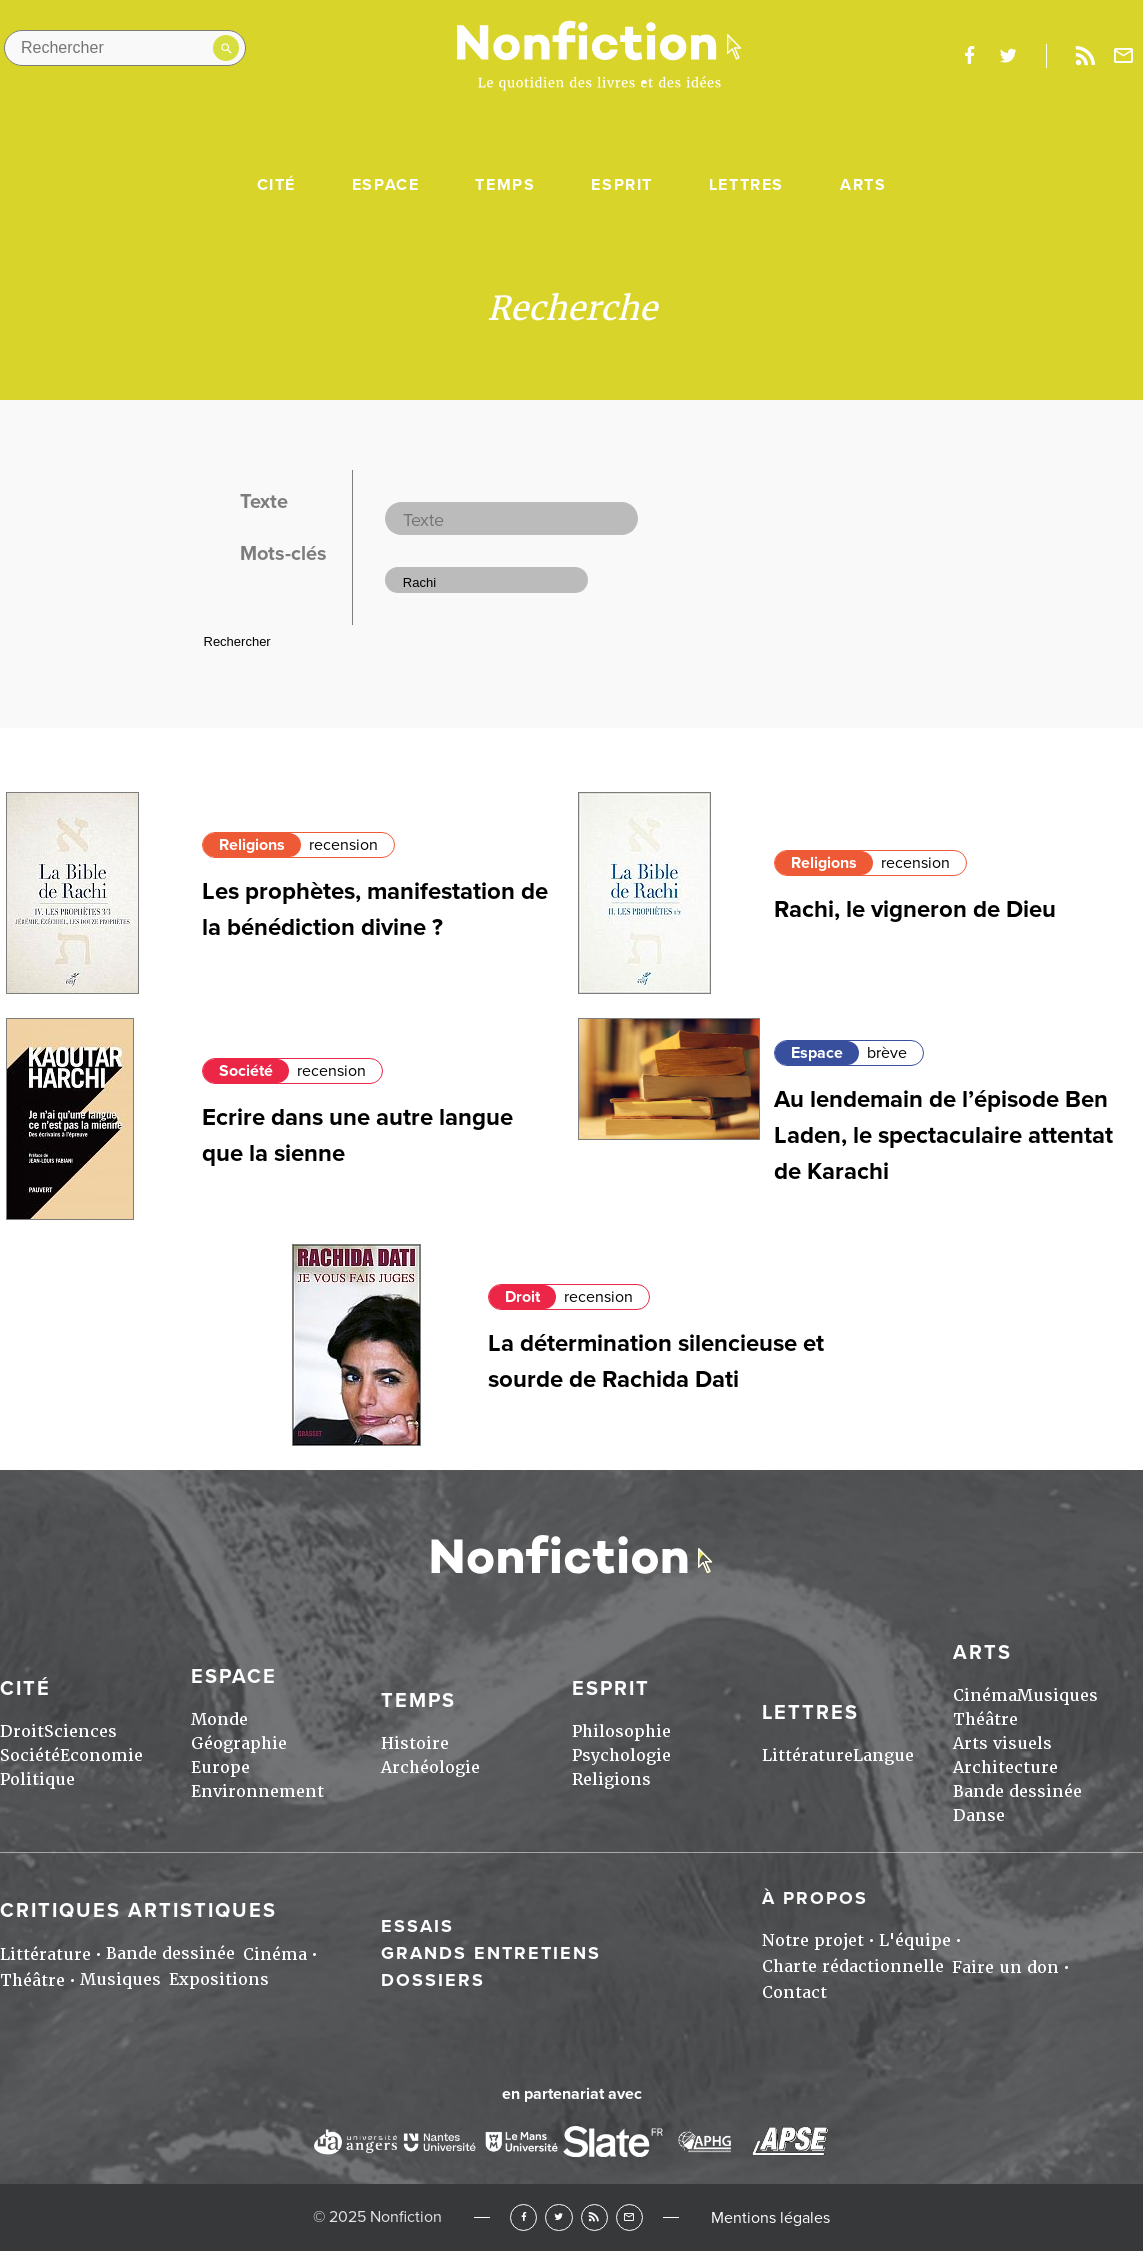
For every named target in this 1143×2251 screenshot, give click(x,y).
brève (887, 1053)
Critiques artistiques (138, 1911)
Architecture (1005, 1767)
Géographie (239, 1743)
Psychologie (621, 1755)
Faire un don (1005, 1967)
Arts (863, 185)
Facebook (523, 2217)
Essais (417, 1926)
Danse (979, 1815)
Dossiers (433, 1980)
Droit (522, 1297)
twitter (1008, 56)
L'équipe (915, 1940)
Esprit (622, 185)
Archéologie (430, 1767)
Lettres (746, 185)
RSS (594, 2217)
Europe (220, 1767)
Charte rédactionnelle (853, 1966)
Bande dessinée (1017, 1791)
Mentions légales (770, 2218)
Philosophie (621, 1731)
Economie (101, 1755)
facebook (969, 56)
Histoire (415, 1743)
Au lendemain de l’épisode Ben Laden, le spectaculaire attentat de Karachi (943, 1135)
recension (343, 845)
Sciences (80, 1731)
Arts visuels (1002, 1743)
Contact (794, 1992)
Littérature (807, 1755)
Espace (386, 185)
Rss (1085, 56)
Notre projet (813, 1940)
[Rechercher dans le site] (125, 48)
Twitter (558, 2217)
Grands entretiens (491, 1953)
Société (246, 1071)
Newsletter (1124, 56)
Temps (505, 185)
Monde (219, 1719)
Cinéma (985, 1695)
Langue (883, 1755)
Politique (37, 1779)
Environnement (257, 1791)
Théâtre (985, 1719)
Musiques (1057, 1695)
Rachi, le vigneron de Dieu (915, 909)
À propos (815, 1898)
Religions (252, 845)
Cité (276, 185)
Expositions (219, 1979)
